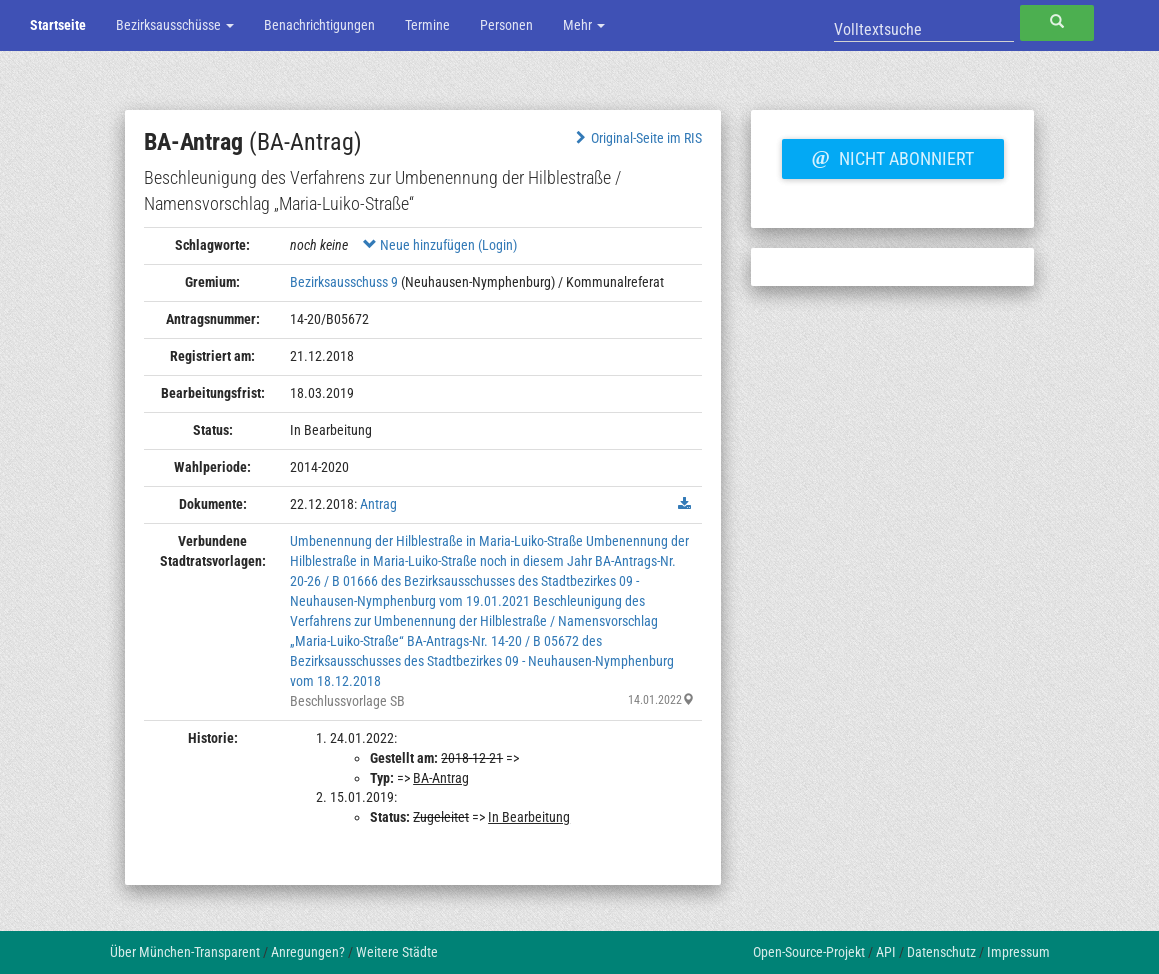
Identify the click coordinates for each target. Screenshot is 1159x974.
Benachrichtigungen (319, 25)
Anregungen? (308, 952)
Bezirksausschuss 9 (344, 282)
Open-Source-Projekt (809, 952)
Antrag (378, 504)
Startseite (58, 25)
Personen (506, 25)
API (886, 952)
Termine (427, 25)
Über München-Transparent (185, 952)
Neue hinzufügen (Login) (440, 245)
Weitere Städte (397, 952)
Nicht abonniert (893, 156)
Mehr (584, 25)
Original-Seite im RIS (637, 138)
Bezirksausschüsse (175, 25)
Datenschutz (941, 952)
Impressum (1018, 952)
